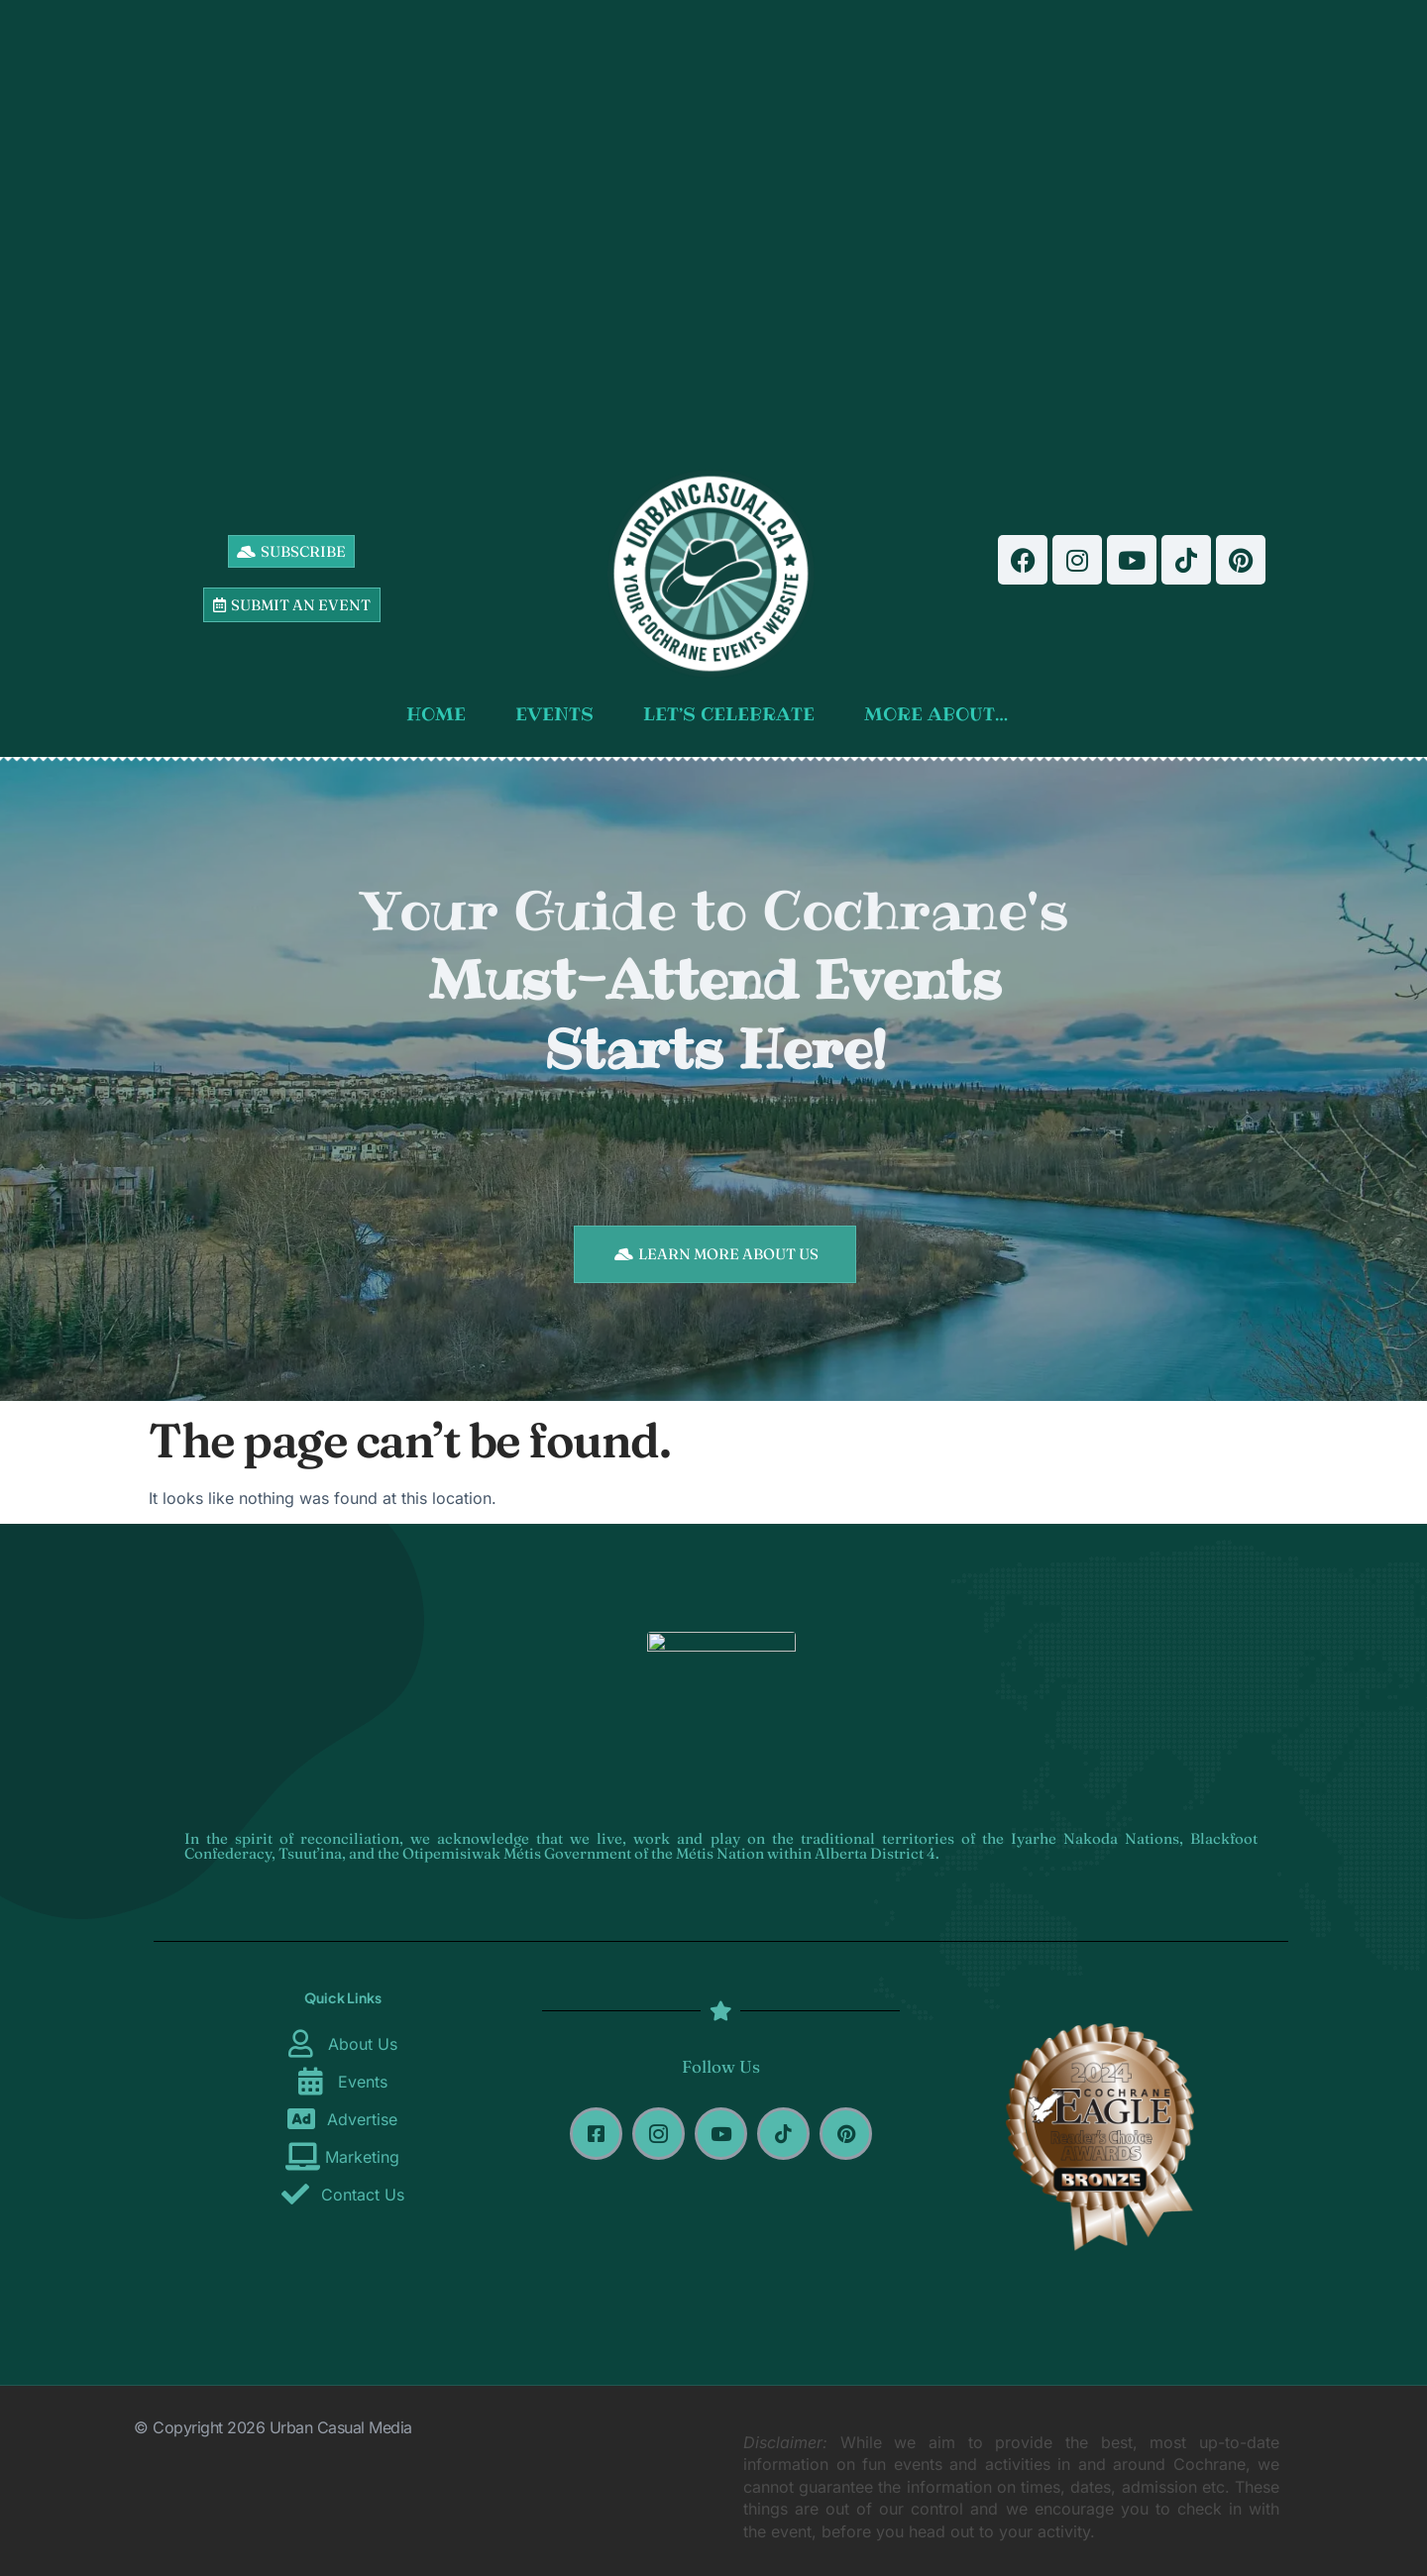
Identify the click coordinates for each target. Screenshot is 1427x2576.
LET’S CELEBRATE (733, 713)
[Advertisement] (714, 228)
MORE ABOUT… (941, 713)
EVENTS (559, 713)
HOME (441, 713)
